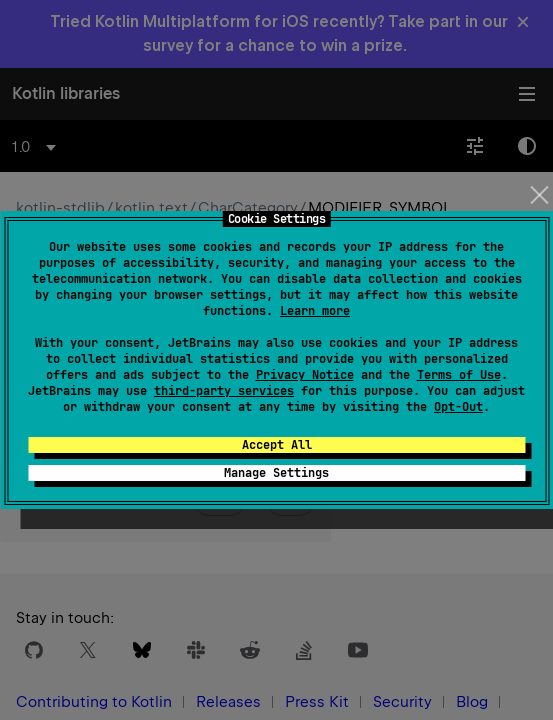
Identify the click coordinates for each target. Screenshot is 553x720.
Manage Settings (276, 473)
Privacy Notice (305, 375)
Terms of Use (459, 375)
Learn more (315, 311)
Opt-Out (458, 407)
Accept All (277, 445)
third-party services (224, 391)
